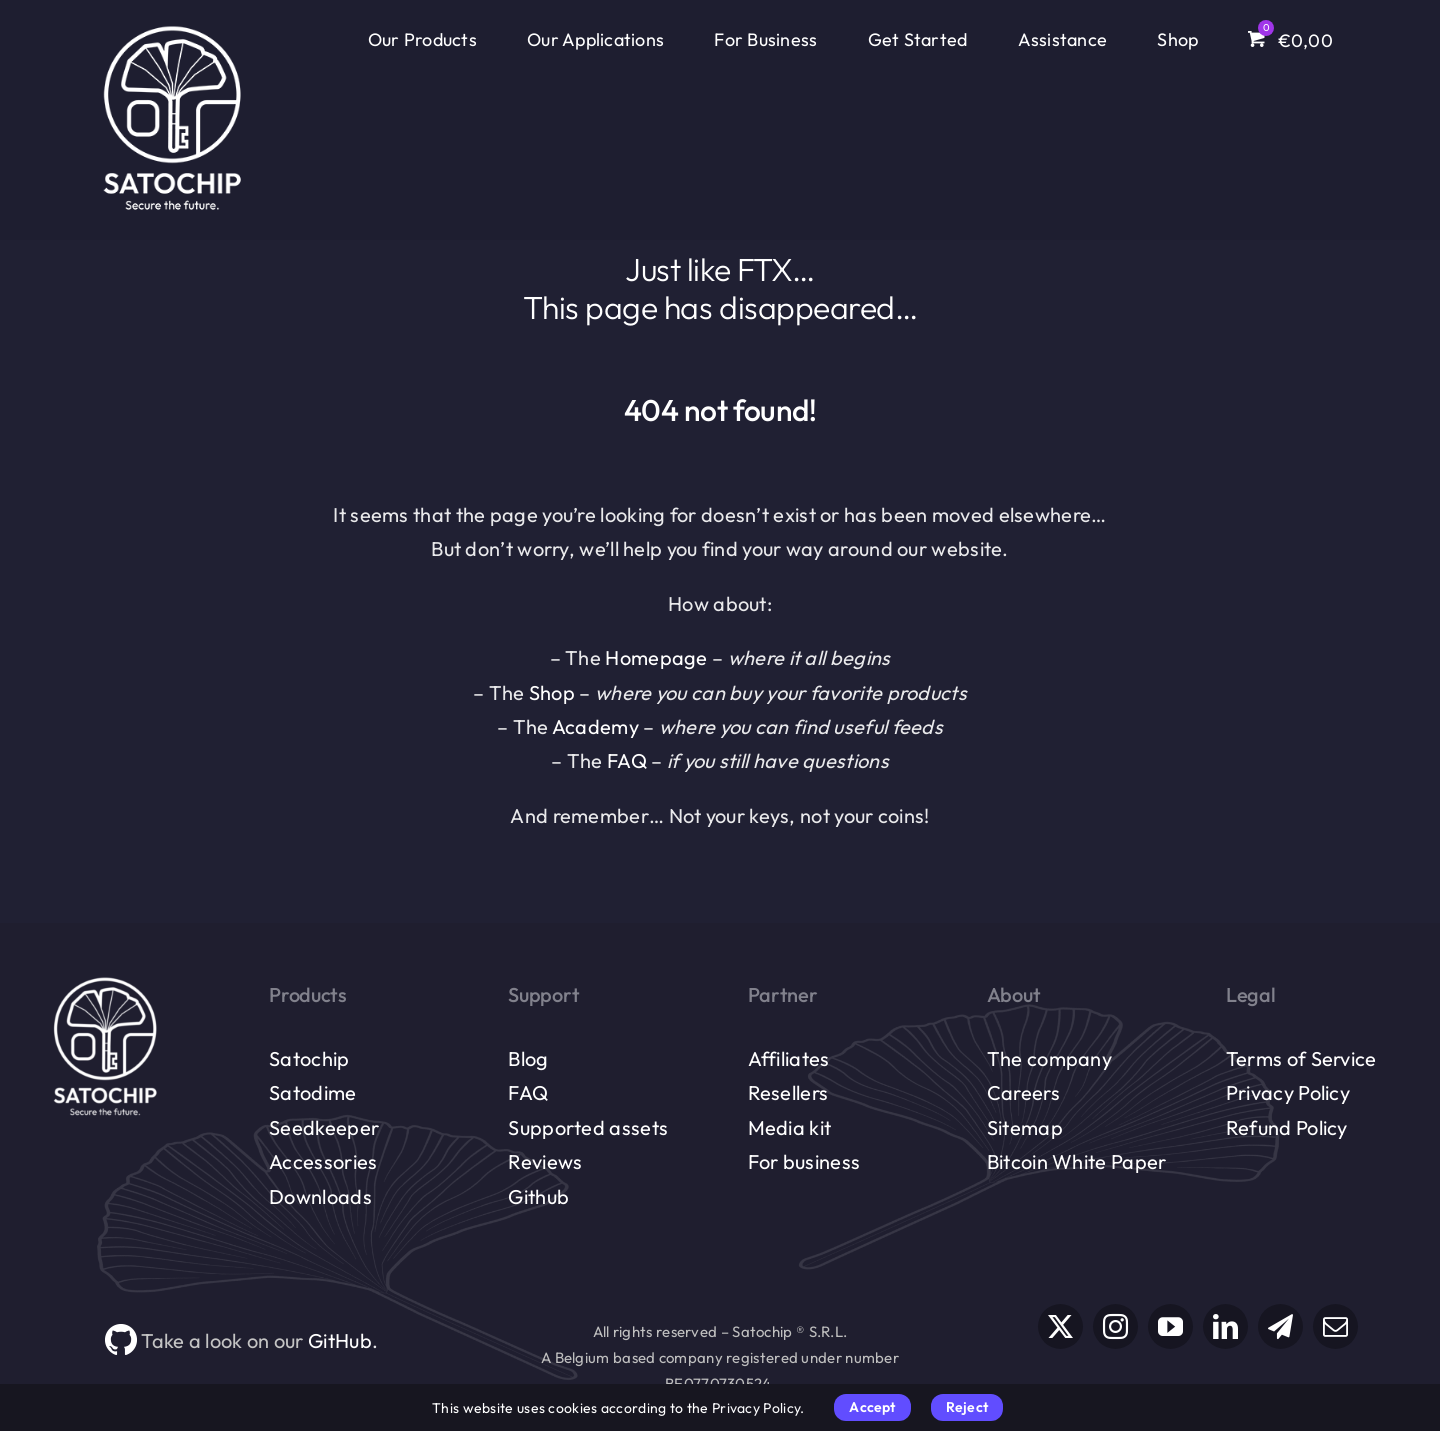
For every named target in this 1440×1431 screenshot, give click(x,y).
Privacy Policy (1288, 1092)
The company (1049, 1058)
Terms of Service (1301, 1058)
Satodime (312, 1092)
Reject (967, 1407)
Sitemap (1025, 1127)
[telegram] (1280, 1326)
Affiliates (789, 1058)
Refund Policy (1287, 1127)
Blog (528, 1058)
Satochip (309, 1058)
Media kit (790, 1127)
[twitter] (1060, 1326)
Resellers (788, 1092)
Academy (595, 726)
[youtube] (1170, 1326)
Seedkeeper (324, 1127)
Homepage (656, 657)
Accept (872, 1407)
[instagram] (1115, 1326)
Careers (1023, 1092)
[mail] (1335, 1326)
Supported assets (588, 1127)
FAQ (627, 760)
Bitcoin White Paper (1077, 1161)
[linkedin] (1225, 1326)
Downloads (320, 1196)
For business (804, 1161)
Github (538, 1196)
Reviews (545, 1161)
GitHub (340, 1340)
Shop (552, 692)
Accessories (323, 1161)
